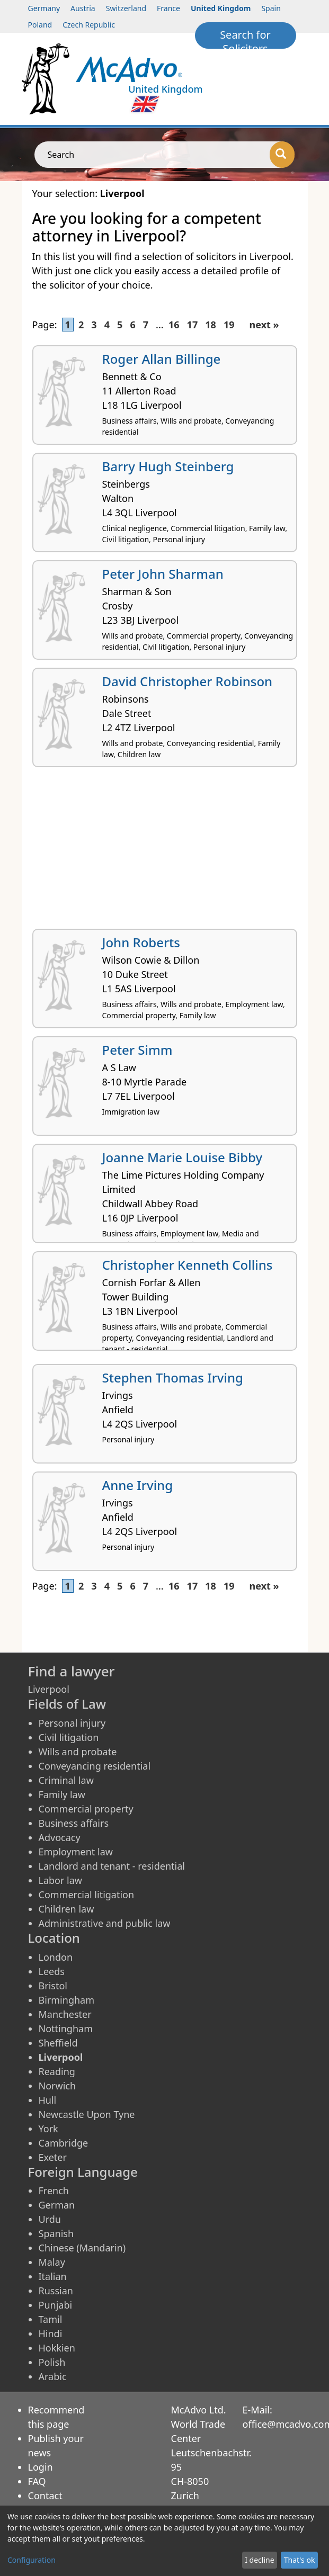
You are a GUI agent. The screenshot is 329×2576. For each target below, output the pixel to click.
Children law (66, 1908)
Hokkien (57, 2347)
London (56, 1957)
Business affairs (74, 1823)
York (48, 2128)
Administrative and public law (105, 1923)
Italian (53, 2276)
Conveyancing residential (95, 1766)
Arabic (53, 2376)
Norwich (57, 2085)
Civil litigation (69, 1737)
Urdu (50, 2219)
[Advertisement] (164, 852)
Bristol (53, 1985)
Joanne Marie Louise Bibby (182, 1157)
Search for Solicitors (245, 38)
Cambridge (63, 2143)
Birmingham (67, 2000)
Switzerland (126, 8)
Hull (48, 2100)
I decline (259, 2560)
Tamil (51, 2319)
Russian (56, 2290)
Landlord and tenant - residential (112, 1866)
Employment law (76, 1851)
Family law (62, 1794)
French (54, 2190)
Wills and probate (78, 1751)
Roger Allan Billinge (161, 358)
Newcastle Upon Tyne (87, 2114)
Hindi (51, 2333)
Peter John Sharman (163, 573)
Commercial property (86, 1808)
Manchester (65, 2014)
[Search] (282, 154)
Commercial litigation (87, 1894)
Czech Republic (89, 25)
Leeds (52, 1971)
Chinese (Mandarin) (82, 2247)
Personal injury (72, 1723)
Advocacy (60, 1837)
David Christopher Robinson (187, 681)
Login (40, 2467)
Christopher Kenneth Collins (187, 1264)
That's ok (299, 2560)
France (168, 8)
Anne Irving (137, 1485)
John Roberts (141, 942)
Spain (270, 8)
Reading (57, 2071)
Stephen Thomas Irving (172, 1377)
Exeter (53, 2157)
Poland (40, 25)
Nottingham (66, 2028)
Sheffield (58, 2042)
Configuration (31, 2560)
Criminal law (66, 1780)
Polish (52, 2362)
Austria (82, 8)
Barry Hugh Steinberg (168, 466)
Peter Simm (137, 1049)
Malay (52, 2262)
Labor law (61, 1880)
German (57, 2204)
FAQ (37, 2481)
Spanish (56, 2233)
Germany (44, 8)
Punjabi (56, 2305)
